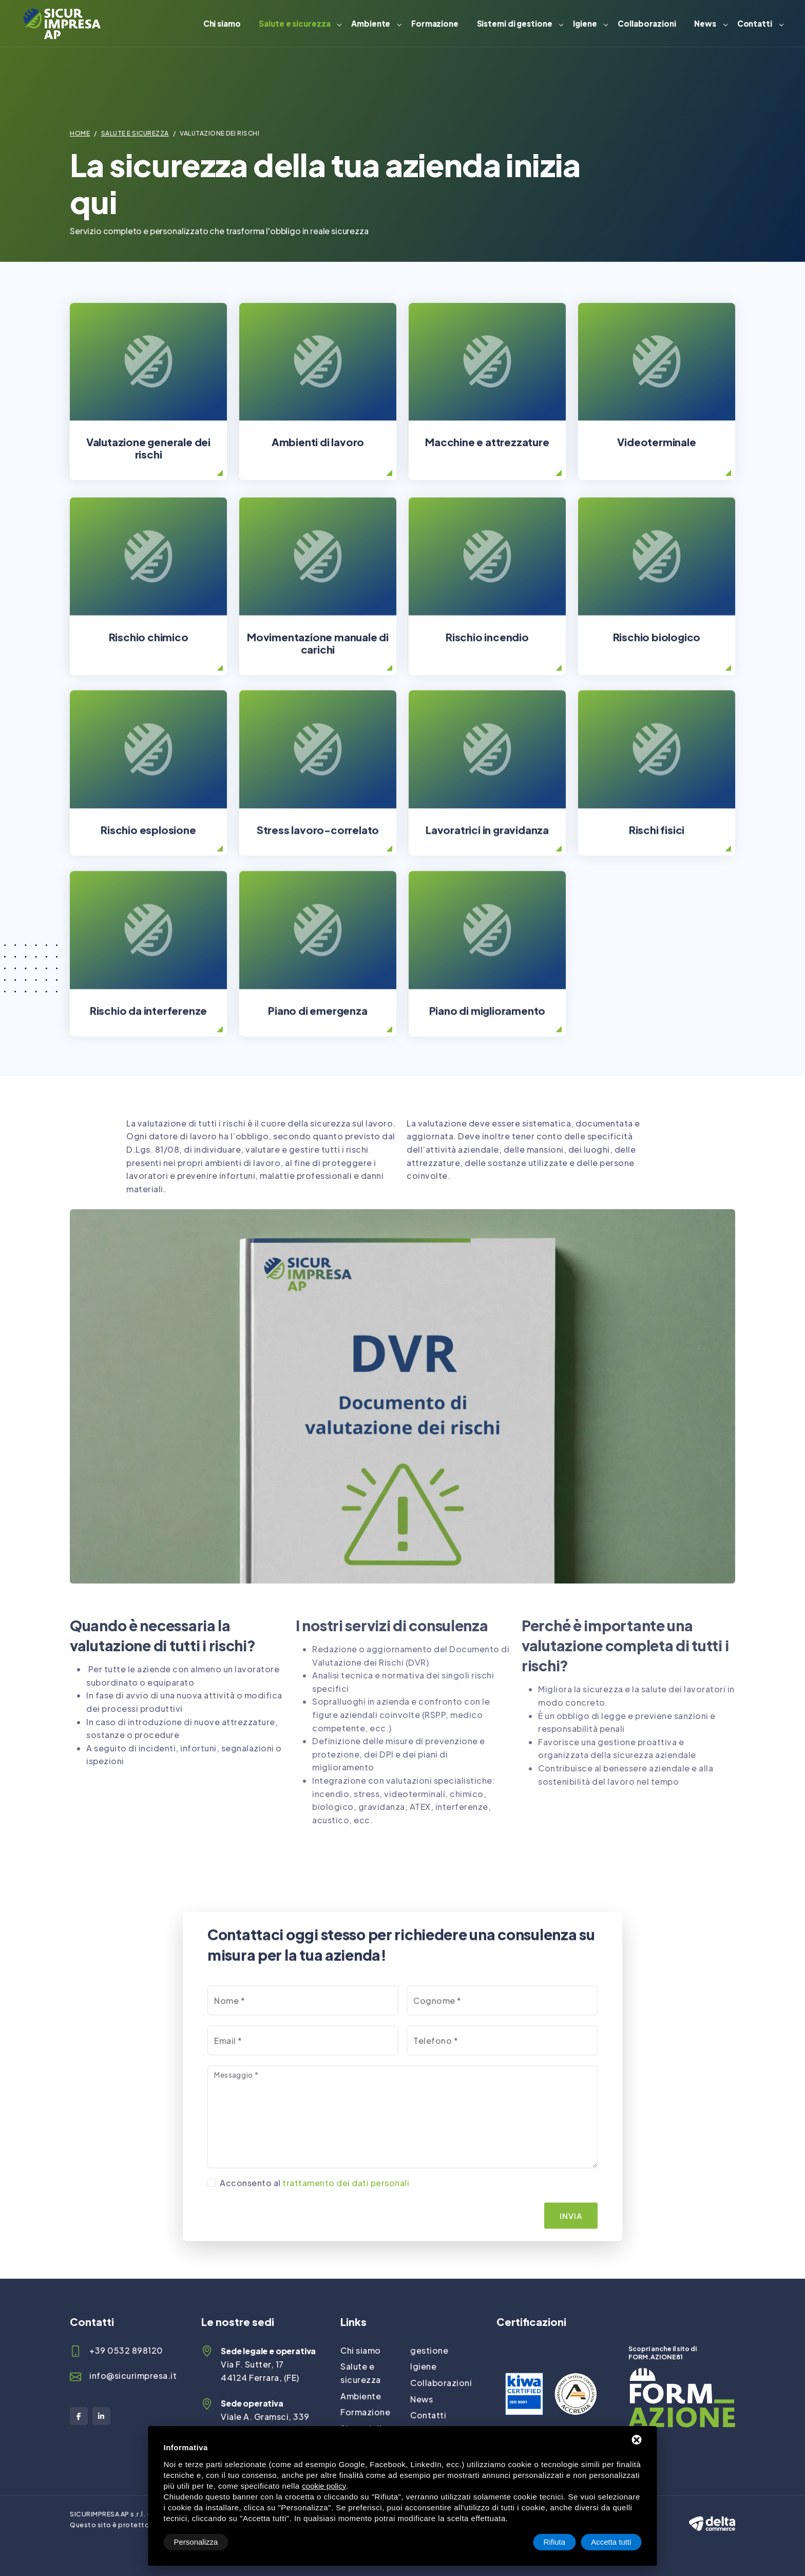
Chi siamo (222, 23)
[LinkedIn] (101, 2416)
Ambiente (370, 23)
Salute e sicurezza (294, 23)
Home (80, 133)
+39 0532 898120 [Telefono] (126, 2350)
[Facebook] (79, 2416)
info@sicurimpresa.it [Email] (133, 2375)
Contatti (754, 23)
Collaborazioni (647, 23)
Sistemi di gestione (514, 23)
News (705, 23)
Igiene (585, 23)
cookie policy (324, 2486)
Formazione (434, 23)
